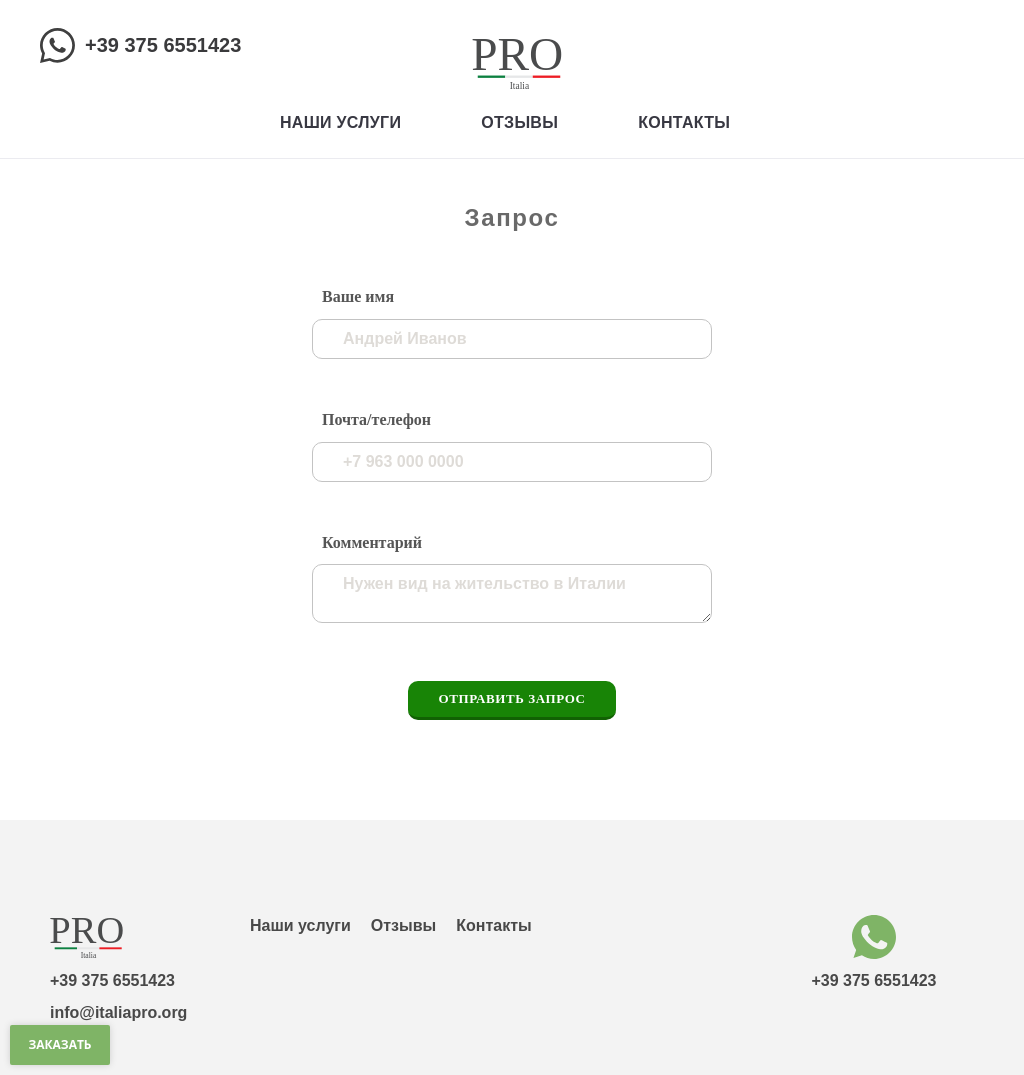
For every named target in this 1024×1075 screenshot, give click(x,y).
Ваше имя (358, 296)
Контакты (684, 122)
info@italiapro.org (118, 1012)
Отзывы (519, 122)
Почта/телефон (376, 419)
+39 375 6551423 (163, 45)
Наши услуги (340, 122)
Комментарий (372, 542)
